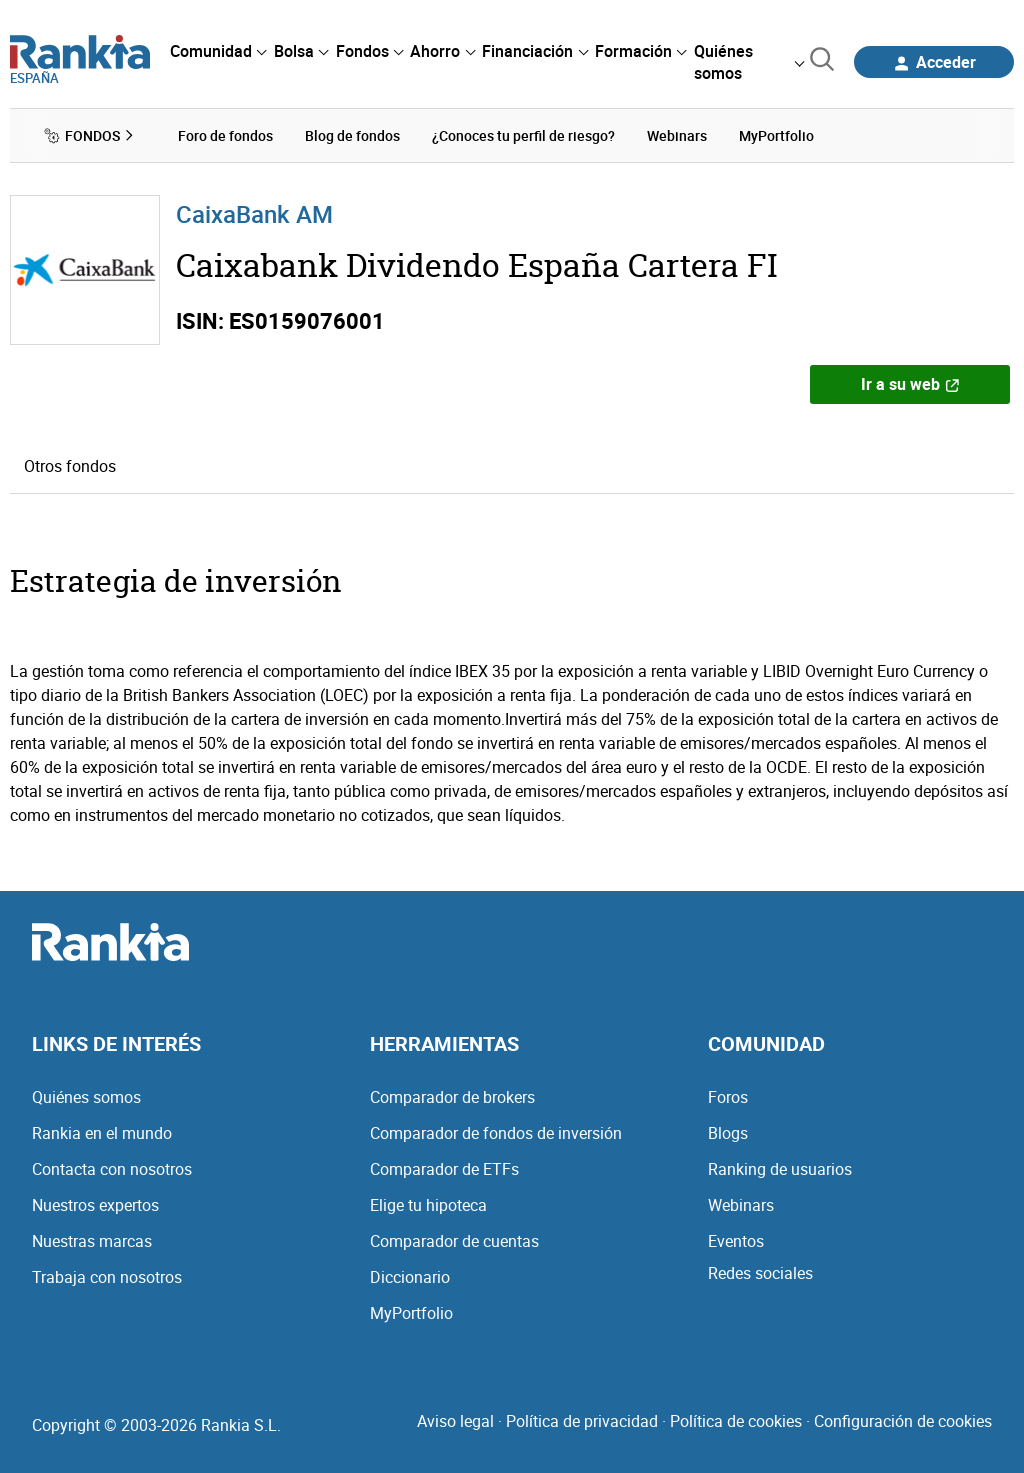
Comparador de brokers (452, 1097)
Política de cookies (736, 1421)
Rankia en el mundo (102, 1133)
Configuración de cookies (903, 1421)
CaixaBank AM (254, 214)
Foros (728, 1097)
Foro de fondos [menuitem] (225, 135)
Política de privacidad (582, 1421)
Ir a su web (910, 384)
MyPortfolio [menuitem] (776, 135)
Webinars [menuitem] (677, 135)
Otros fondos (70, 466)
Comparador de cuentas (454, 1241)
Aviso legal (455, 1421)
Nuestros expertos (95, 1205)
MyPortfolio (411, 1313)
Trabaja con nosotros (107, 1277)
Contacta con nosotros (112, 1169)
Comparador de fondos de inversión (496, 1133)
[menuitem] (218, 51)
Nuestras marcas (92, 1241)
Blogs (728, 1133)
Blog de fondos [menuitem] (352, 135)
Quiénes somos (86, 1097)
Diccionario (410, 1277)
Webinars (741, 1205)
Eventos (736, 1241)
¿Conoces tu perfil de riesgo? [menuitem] (523, 135)
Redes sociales (760, 1273)
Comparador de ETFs (444, 1169)
